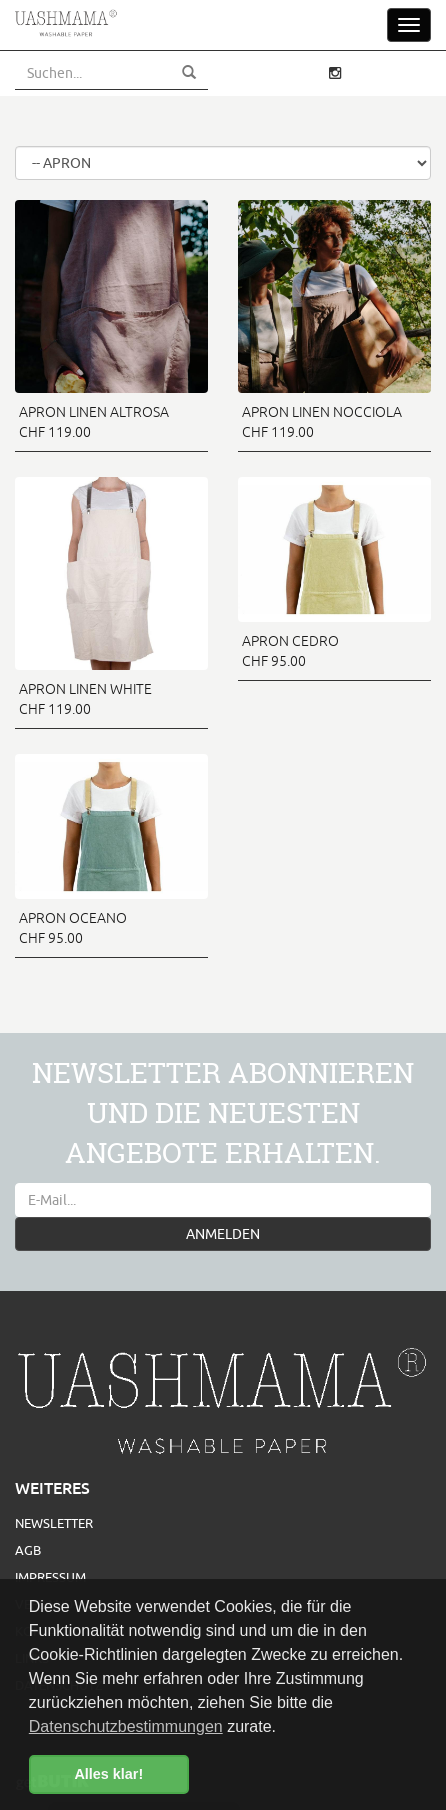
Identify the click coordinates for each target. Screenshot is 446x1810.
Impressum (50, 1577)
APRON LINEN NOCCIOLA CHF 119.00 (322, 422)
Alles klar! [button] (108, 1774)
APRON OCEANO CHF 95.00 (73, 928)
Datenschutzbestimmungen (126, 1726)
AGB (28, 1550)
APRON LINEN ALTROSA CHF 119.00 (94, 422)
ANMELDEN (223, 1234)
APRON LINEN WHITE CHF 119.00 (85, 699)
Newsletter (54, 1523)
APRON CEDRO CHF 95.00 (290, 651)
